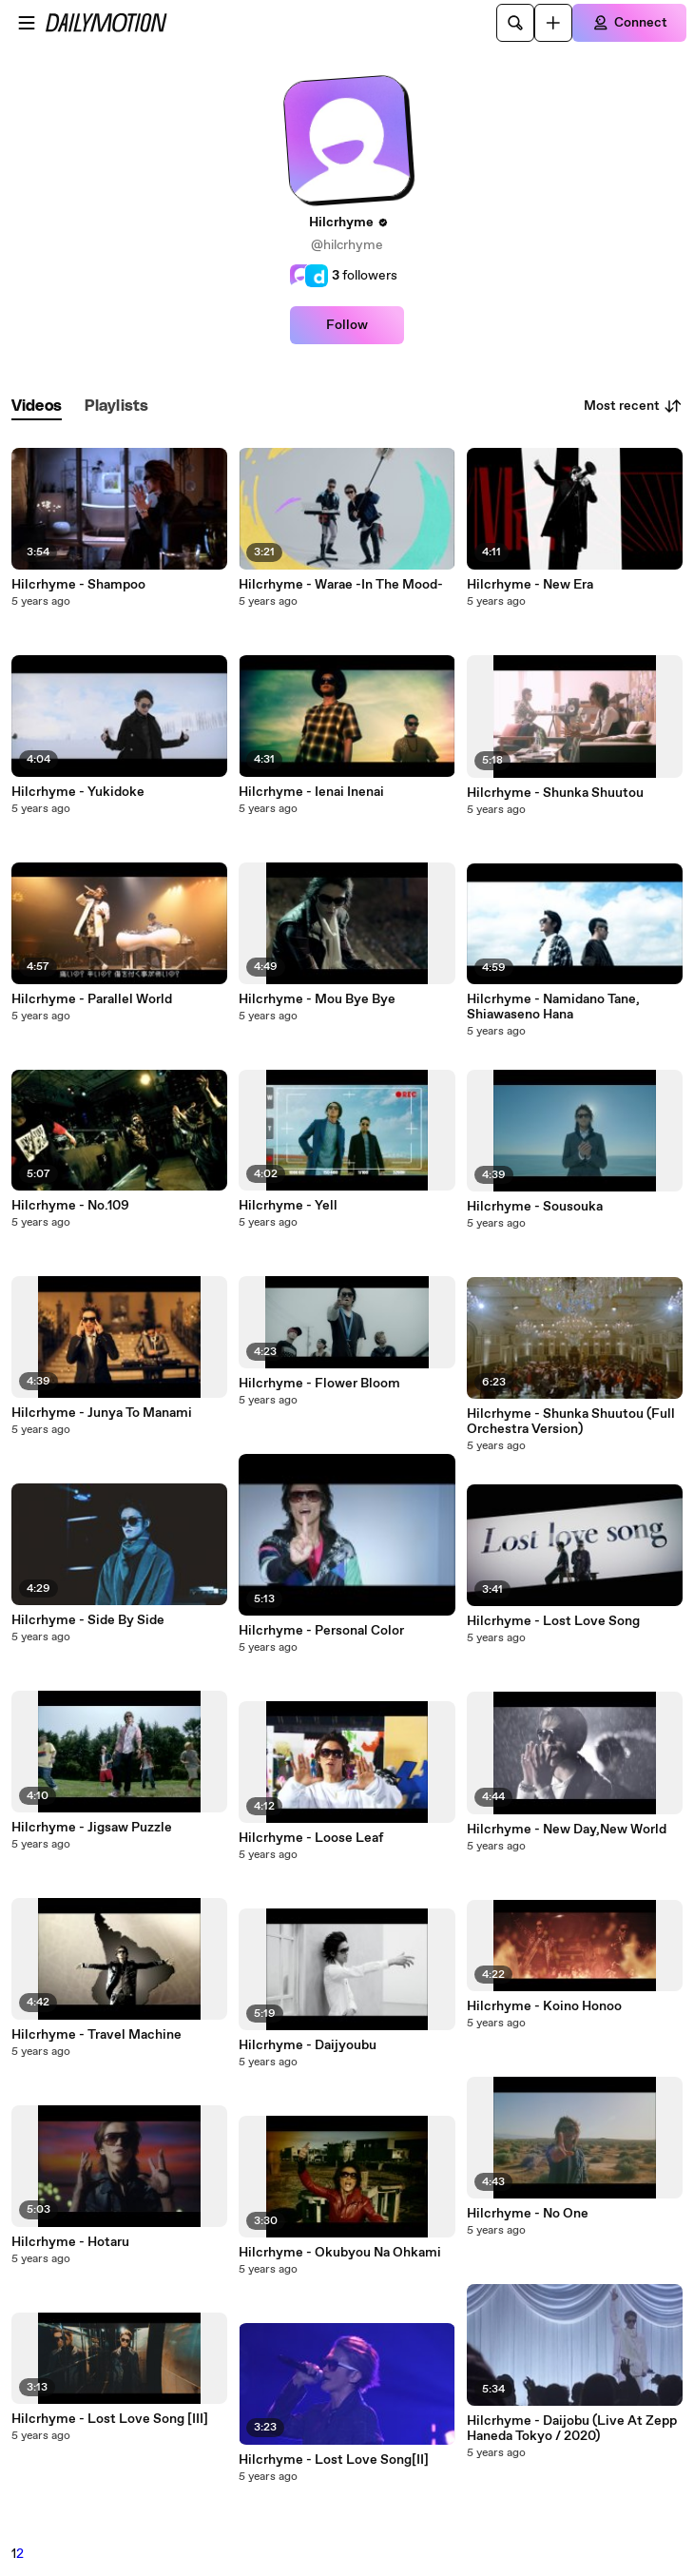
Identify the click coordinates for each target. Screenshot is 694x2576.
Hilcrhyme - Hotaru (70, 2242)
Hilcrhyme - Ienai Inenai (311, 792)
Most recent (633, 406)
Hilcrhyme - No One (527, 2213)
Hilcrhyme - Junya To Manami (101, 1413)
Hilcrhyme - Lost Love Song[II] (334, 2460)
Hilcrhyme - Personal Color (321, 1630)
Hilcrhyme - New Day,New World (566, 1829)
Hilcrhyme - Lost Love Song (553, 1621)
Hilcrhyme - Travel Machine (96, 2035)
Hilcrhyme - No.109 (70, 1205)
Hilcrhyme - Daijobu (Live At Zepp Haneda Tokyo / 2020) (572, 2428)
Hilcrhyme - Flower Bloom (319, 1383)
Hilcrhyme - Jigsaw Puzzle (91, 1827)
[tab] (36, 406)
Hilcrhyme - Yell (288, 1205)
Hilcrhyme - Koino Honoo (544, 2006)
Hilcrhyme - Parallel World (91, 999)
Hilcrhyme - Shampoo (78, 584)
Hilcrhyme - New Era (530, 584)
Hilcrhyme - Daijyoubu (307, 2045)
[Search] (515, 23)
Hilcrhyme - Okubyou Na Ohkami (340, 2252)
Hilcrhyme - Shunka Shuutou (555, 793)
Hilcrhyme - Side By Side (87, 1620)
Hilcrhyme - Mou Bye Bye (317, 999)
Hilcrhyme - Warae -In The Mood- (341, 584)
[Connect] (629, 23)
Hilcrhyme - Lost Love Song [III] (109, 2419)
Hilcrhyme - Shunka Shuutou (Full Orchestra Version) (571, 1421)
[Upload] (553, 23)
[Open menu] (26, 23)
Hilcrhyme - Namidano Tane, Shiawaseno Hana (553, 1007)
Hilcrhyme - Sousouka (535, 1206)
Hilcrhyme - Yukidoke (78, 792)
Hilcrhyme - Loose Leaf (311, 1838)
